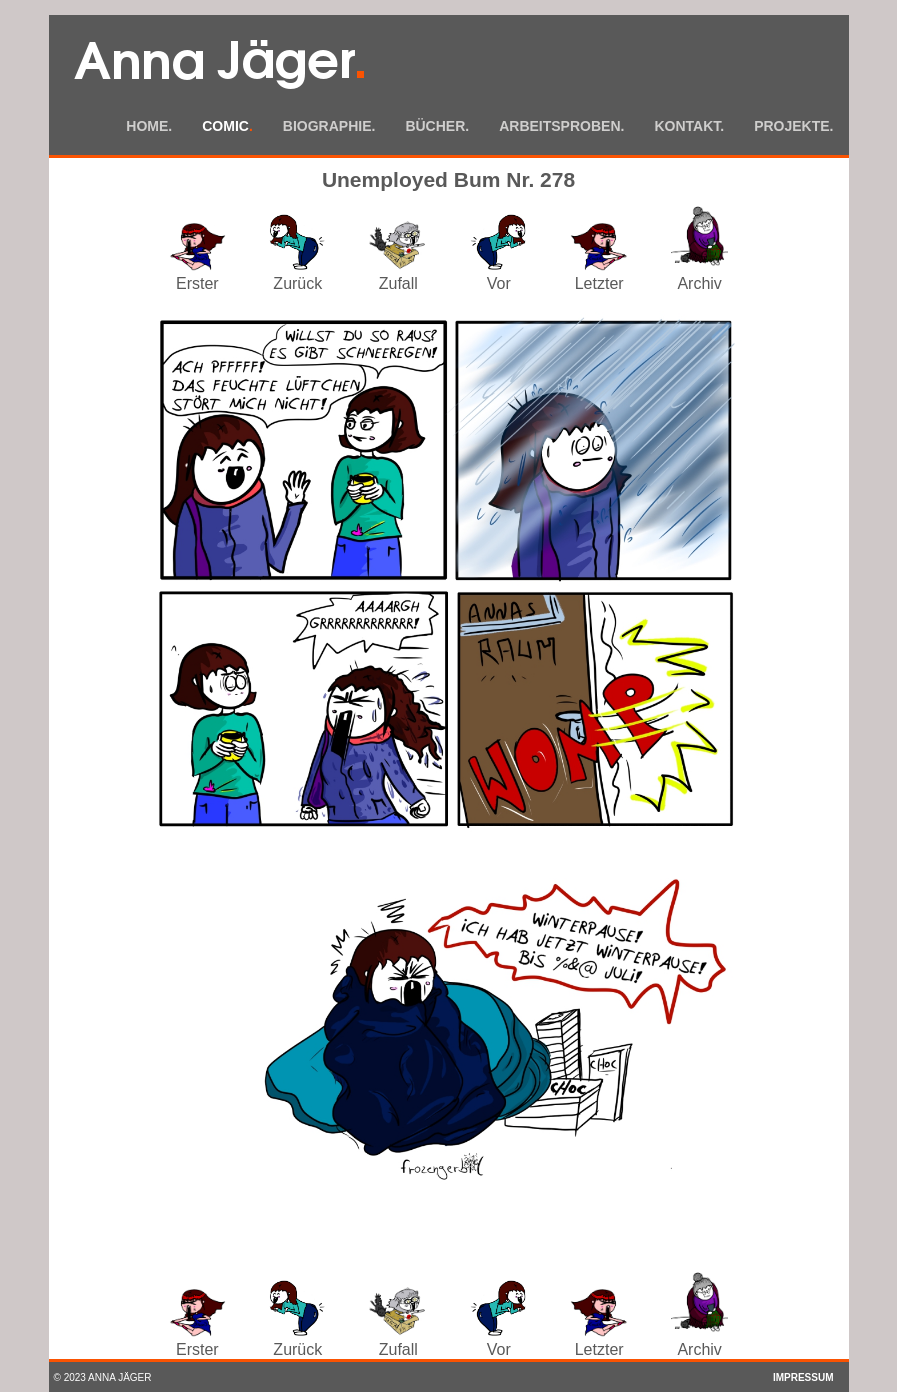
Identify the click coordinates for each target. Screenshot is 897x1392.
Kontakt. (689, 126)
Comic (227, 126)
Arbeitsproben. (561, 126)
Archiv (700, 274)
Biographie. (329, 126)
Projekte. (793, 126)
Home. (149, 126)
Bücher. (437, 126)
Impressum (803, 1377)
